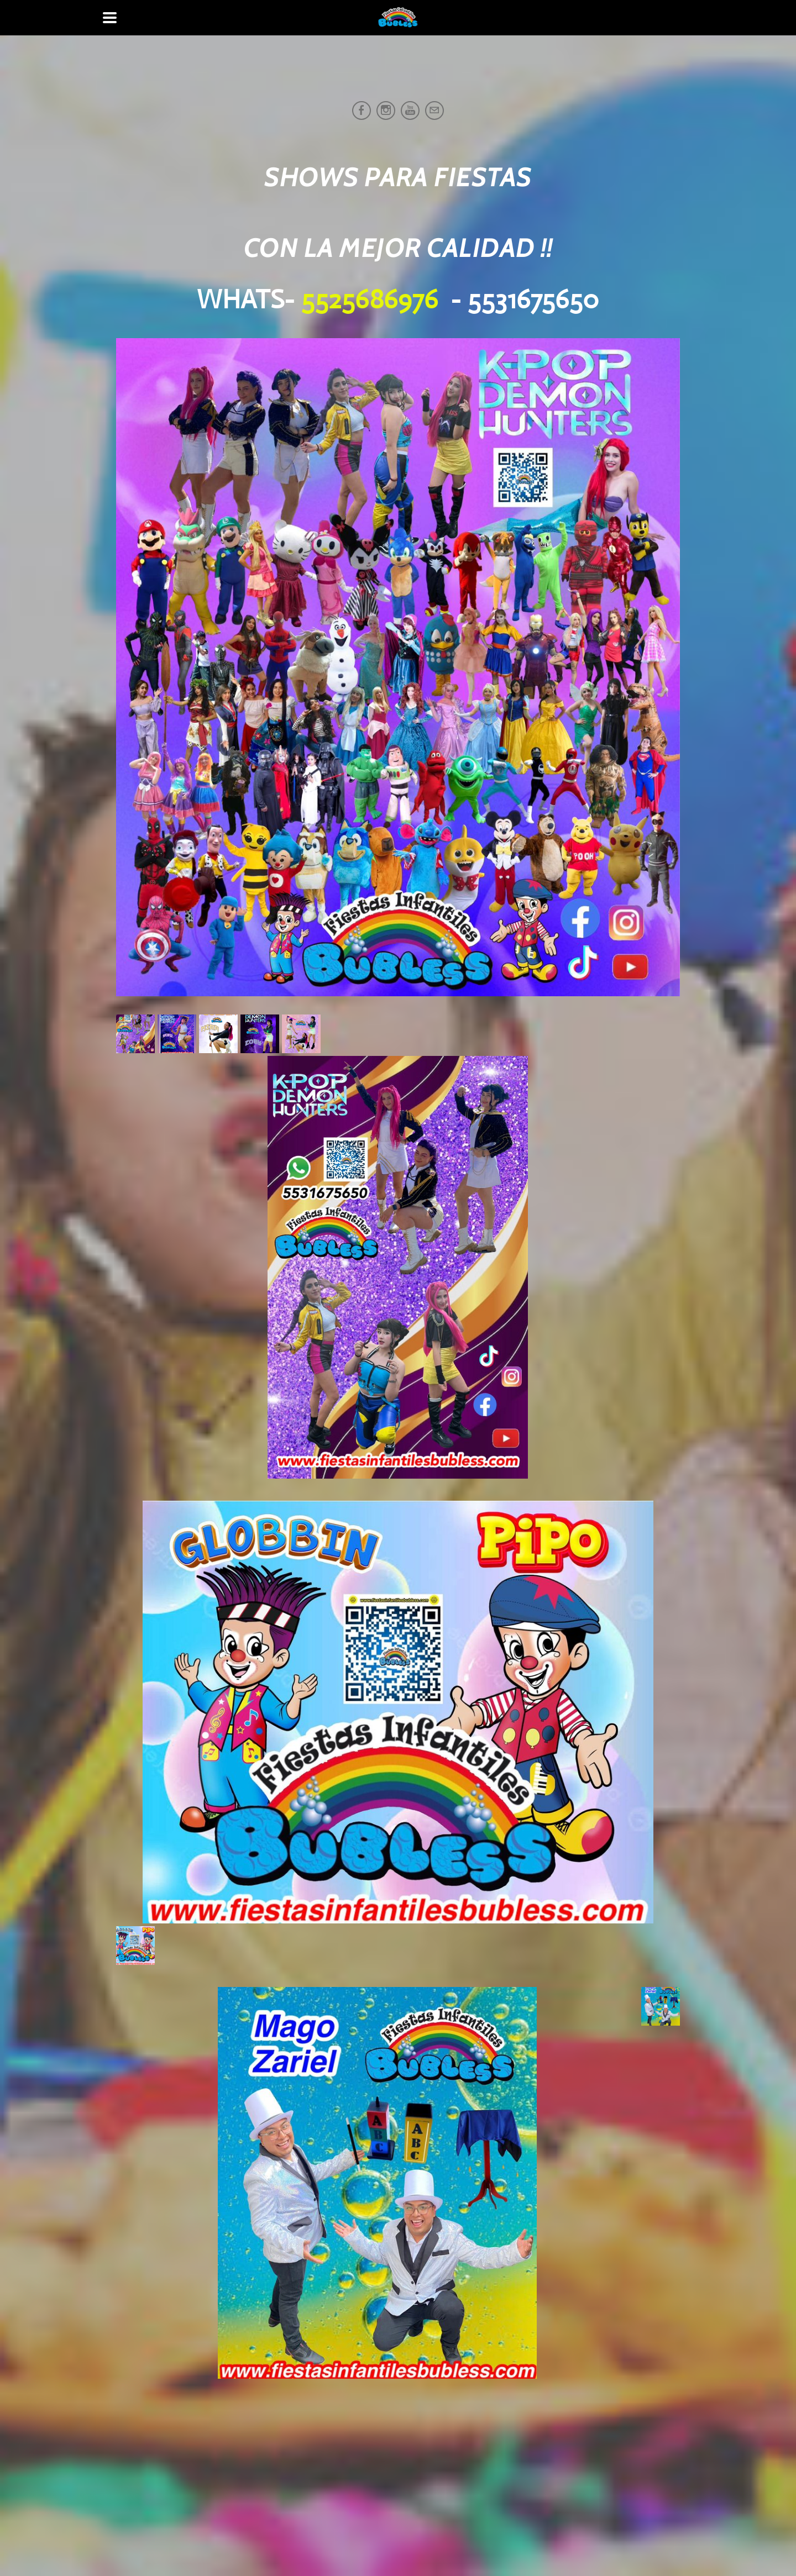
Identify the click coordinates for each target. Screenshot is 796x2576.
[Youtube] (410, 110)
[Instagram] (385, 110)
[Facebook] (361, 110)
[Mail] (434, 110)
